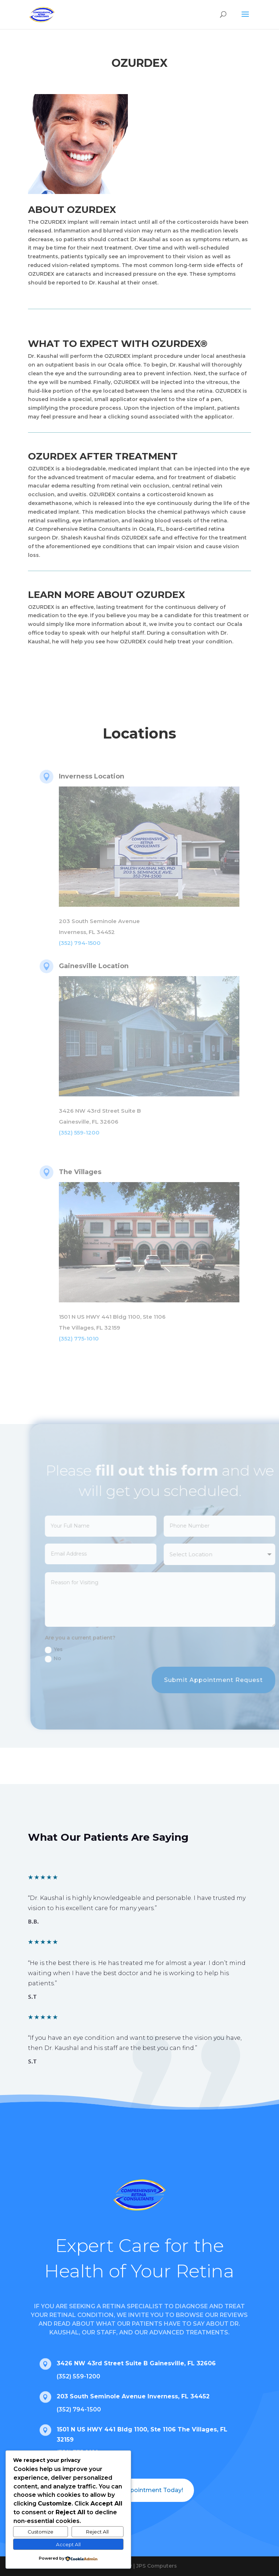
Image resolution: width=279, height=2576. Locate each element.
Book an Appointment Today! (139, 2490)
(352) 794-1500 (79, 2409)
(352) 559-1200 (78, 2376)
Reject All (97, 2532)
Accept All (68, 2544)
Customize (40, 2532)
